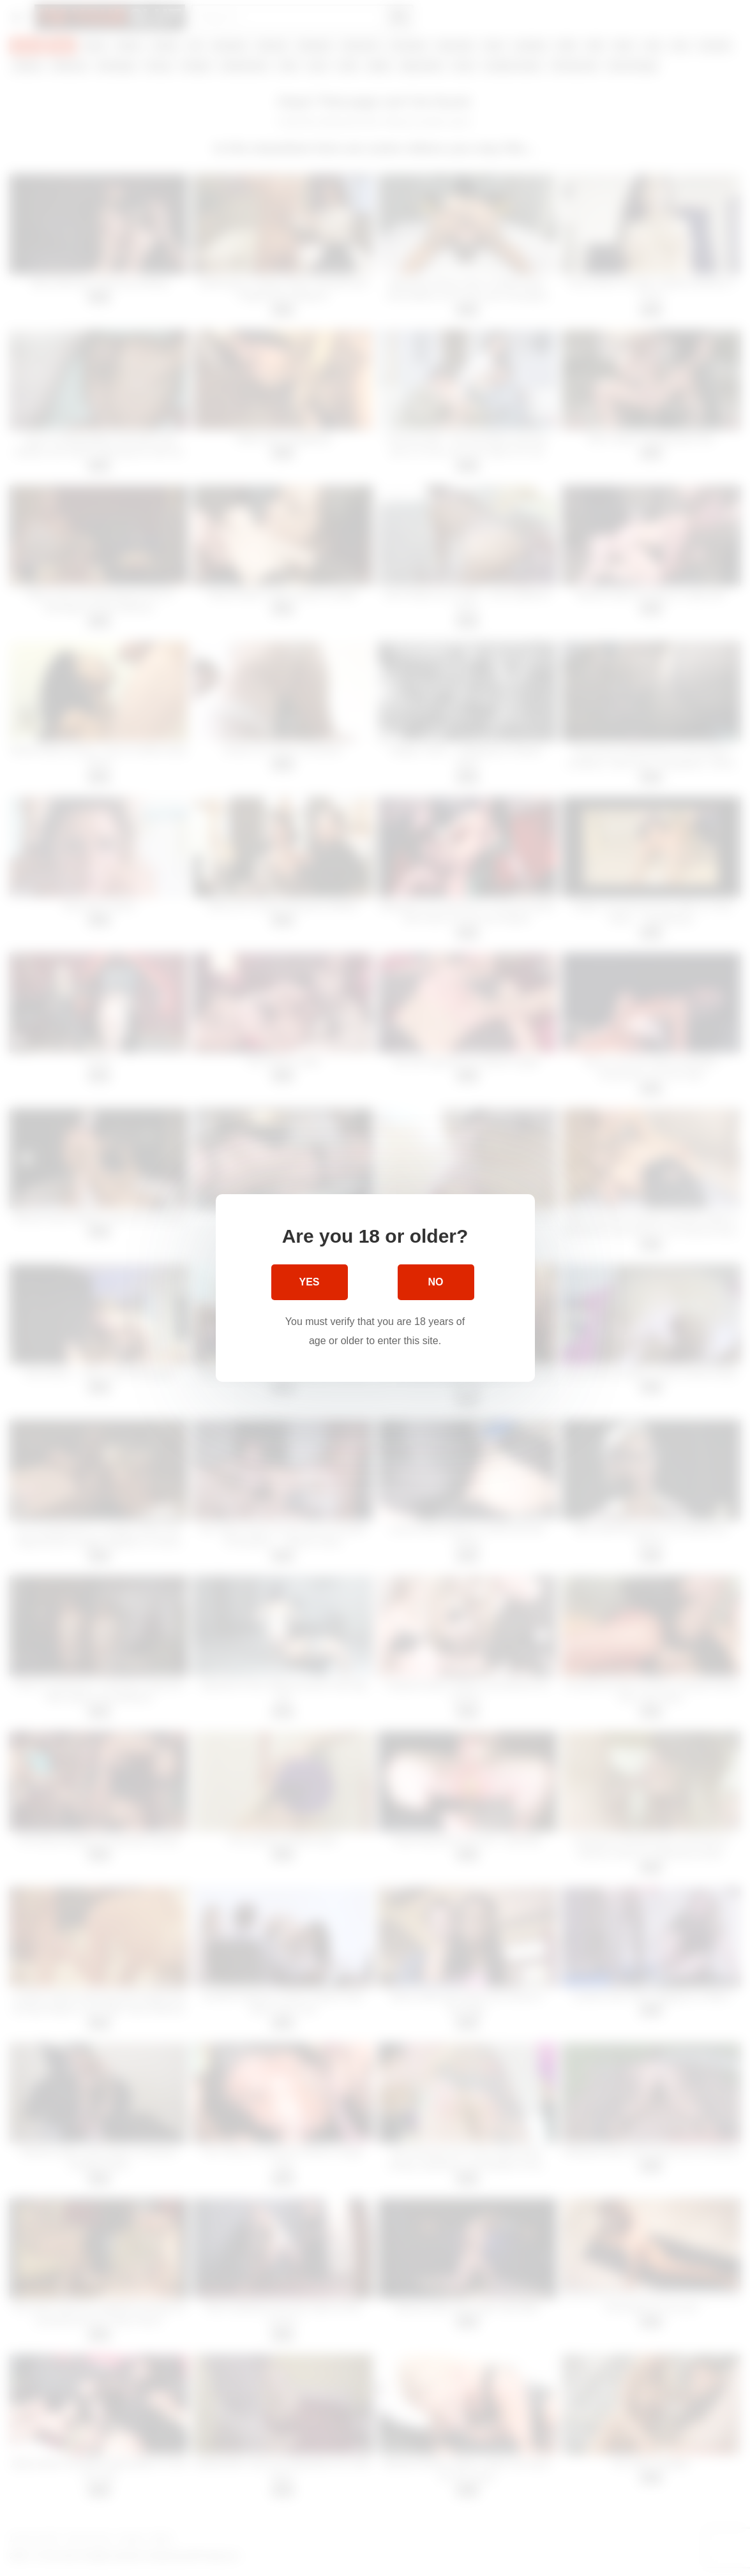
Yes (309, 1282)
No (436, 1282)
